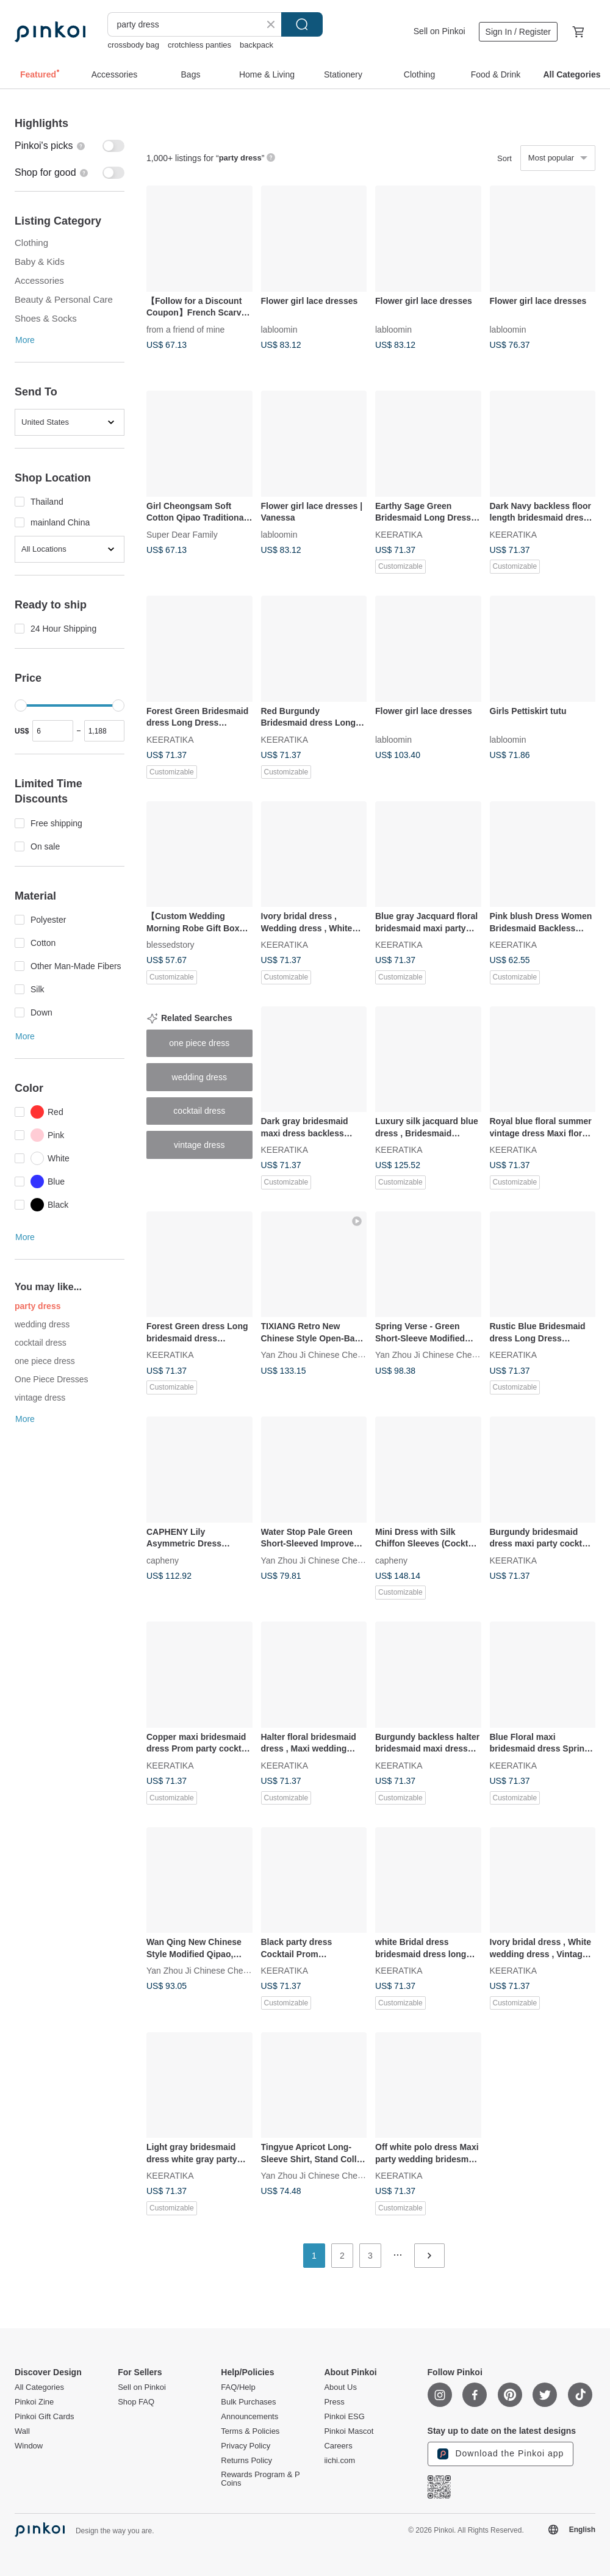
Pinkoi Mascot (348, 2431)
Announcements (249, 2416)
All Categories (39, 2387)
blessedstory (170, 945)
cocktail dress (40, 1343)
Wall (22, 2431)
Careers (338, 2446)
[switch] (69, 146)
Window (29, 2446)
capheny (162, 1560)
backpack (256, 44)
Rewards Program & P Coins (260, 2479)
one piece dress (45, 1361)
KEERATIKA (399, 534)
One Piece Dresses (51, 1379)
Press (334, 2402)
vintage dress (40, 1397)
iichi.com (339, 2460)
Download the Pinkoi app (500, 2453)
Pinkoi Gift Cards (44, 2416)
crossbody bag (133, 44)
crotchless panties (199, 44)
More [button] (25, 340)
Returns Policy (246, 2460)
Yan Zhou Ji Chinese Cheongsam (324, 1355)
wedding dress (42, 1324)
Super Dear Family (182, 534)
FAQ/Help (238, 2387)
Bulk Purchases (248, 2402)
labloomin (279, 329)
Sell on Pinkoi (439, 31)
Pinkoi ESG (344, 2416)
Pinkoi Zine (34, 2402)
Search (302, 24)
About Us (340, 2387)
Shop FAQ (136, 2402)
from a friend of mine (185, 329)
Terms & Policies (250, 2431)
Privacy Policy (245, 2446)
